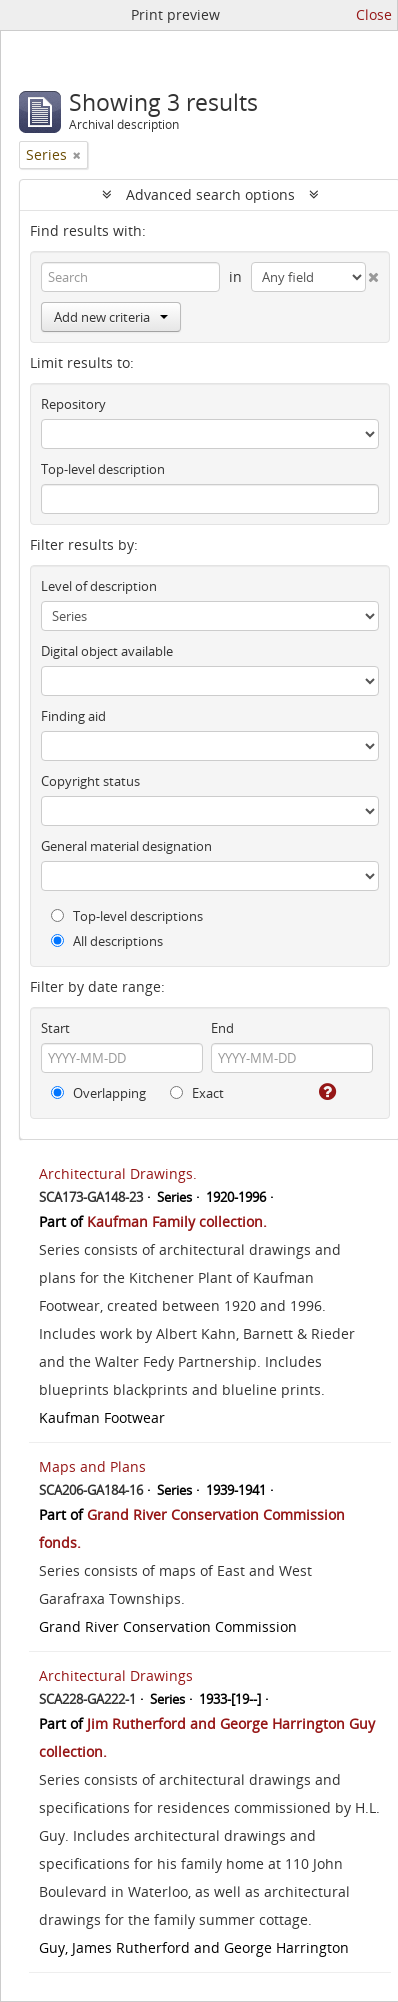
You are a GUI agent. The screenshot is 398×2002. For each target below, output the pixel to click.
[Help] (326, 1092)
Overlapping (98, 1093)
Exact (197, 1093)
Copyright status (90, 781)
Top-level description (103, 469)
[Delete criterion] (373, 273)
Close (374, 14)
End (222, 1028)
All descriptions (107, 941)
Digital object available (107, 651)
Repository (73, 404)
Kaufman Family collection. (177, 1221)
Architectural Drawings (116, 1675)
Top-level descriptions (127, 916)
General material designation (126, 846)
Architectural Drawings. (118, 1173)
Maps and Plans (92, 1466)
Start (55, 1028)
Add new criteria (111, 317)
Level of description (99, 586)
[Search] (130, 277)
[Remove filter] (77, 155)
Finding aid (73, 716)
